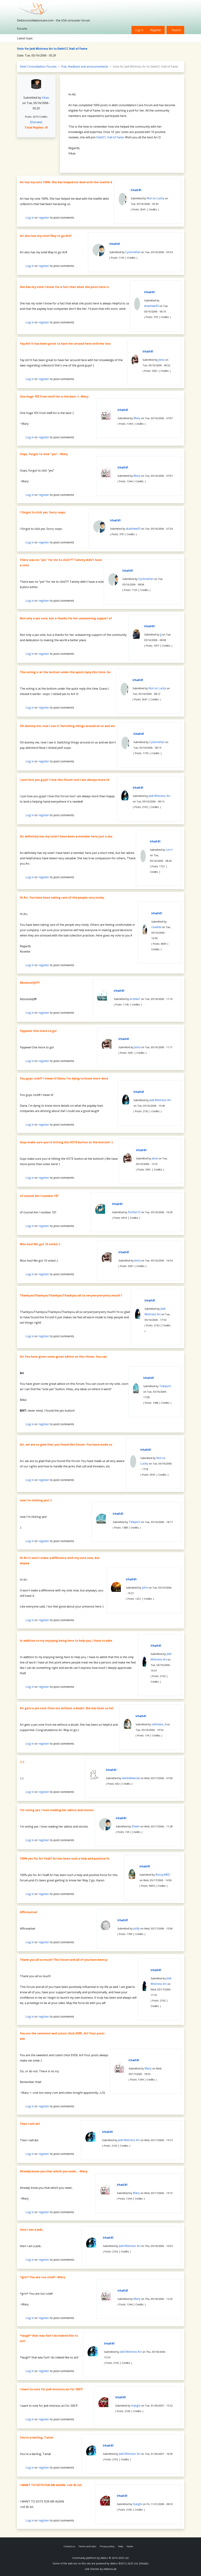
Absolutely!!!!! (30, 983)
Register (155, 30)
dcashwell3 (151, 306)
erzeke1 (135, 999)
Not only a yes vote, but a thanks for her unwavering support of (66, 618)
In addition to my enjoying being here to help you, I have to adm (66, 1641)
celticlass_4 (159, 1724)
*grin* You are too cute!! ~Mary (42, 2277)
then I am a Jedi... (32, 2230)
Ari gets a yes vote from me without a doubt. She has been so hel (66, 1708)
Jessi (161, 360)
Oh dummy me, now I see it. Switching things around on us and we (67, 726)
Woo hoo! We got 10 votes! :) (40, 1244)
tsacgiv (135, 2405)
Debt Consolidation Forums (38, 66)
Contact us (69, 2546)
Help (120, 2546)
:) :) (22, 1762)
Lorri (169, 850)
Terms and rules (87, 2546)
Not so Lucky (155, 198)
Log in (139, 30)
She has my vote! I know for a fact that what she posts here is (64, 287)
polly (136, 1928)
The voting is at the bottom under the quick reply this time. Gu (65, 672)
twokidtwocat (131, 1778)
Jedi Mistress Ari (159, 796)
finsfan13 (134, 1212)
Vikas (45, 98)
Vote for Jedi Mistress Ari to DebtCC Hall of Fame (52, 49)
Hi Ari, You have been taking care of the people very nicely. (62, 897)
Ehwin (136, 1826)
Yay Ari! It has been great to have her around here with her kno (65, 344)
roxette (156, 927)
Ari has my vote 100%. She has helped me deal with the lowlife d (66, 182)
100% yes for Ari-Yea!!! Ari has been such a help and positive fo (64, 1858)
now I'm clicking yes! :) (36, 1500)
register (43, 218)
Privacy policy (107, 2546)
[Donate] (36, 122)
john (145, 1587)
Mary (136, 418)
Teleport (165, 1386)
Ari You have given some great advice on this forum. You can (63, 1357)
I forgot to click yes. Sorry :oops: (43, 512)
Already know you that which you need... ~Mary (53, 2171)
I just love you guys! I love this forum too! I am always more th (64, 780)
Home (130, 2546)
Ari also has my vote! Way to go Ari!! (45, 236)
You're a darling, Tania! (36, 2437)
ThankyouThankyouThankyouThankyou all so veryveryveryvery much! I (71, 1295)
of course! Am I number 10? (39, 1196)
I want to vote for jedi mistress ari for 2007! (51, 2389)
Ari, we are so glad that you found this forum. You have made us (66, 1444)
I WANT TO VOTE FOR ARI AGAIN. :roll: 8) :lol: (51, 2485)
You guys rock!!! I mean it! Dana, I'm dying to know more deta (64, 1078)
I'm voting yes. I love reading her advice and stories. (57, 1810)
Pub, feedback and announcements (84, 66)
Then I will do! (30, 2124)
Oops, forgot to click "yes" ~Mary (44, 454)
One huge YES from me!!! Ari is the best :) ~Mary (54, 396)
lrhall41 (136, 190)
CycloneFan (132, 252)
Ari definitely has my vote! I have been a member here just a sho (66, 836)
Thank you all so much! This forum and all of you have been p (63, 1960)
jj (161, 634)
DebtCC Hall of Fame (110, 137)
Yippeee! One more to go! (38, 1031)
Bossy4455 (162, 1875)
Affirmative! (28, 1912)
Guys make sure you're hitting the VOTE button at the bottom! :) (66, 1142)
